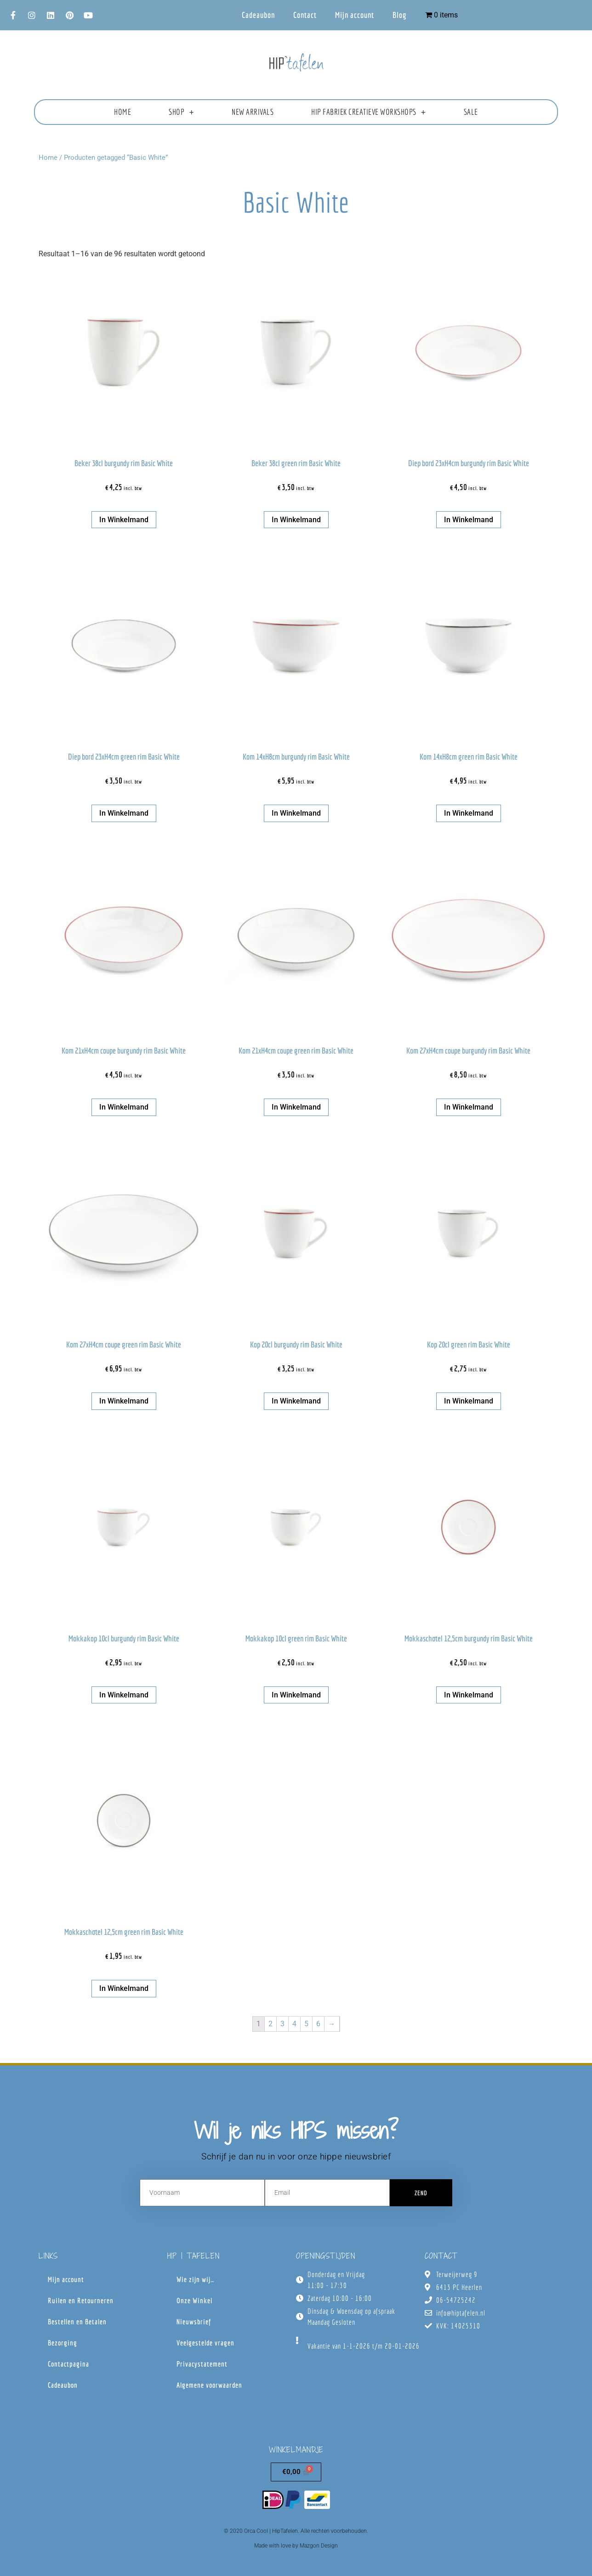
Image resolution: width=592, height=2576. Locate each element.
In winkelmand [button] (123, 519)
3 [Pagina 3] (282, 2023)
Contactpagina (68, 2364)
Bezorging (62, 2343)
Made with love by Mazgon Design (296, 2545)
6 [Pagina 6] (318, 2023)
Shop (181, 112)
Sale (471, 112)
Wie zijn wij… (195, 2279)
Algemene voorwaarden (209, 2385)
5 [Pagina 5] (306, 2023)
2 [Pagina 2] (270, 2023)
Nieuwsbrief (193, 2321)
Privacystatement (202, 2364)
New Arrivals (252, 112)
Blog (400, 15)
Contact (305, 15)
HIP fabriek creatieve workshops (368, 112)
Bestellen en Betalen (77, 2321)
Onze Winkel (194, 2300)
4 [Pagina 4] (294, 2023)
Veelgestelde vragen (205, 2343)
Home (122, 112)
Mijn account (354, 15)
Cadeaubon (258, 15)
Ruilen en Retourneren (81, 2300)
